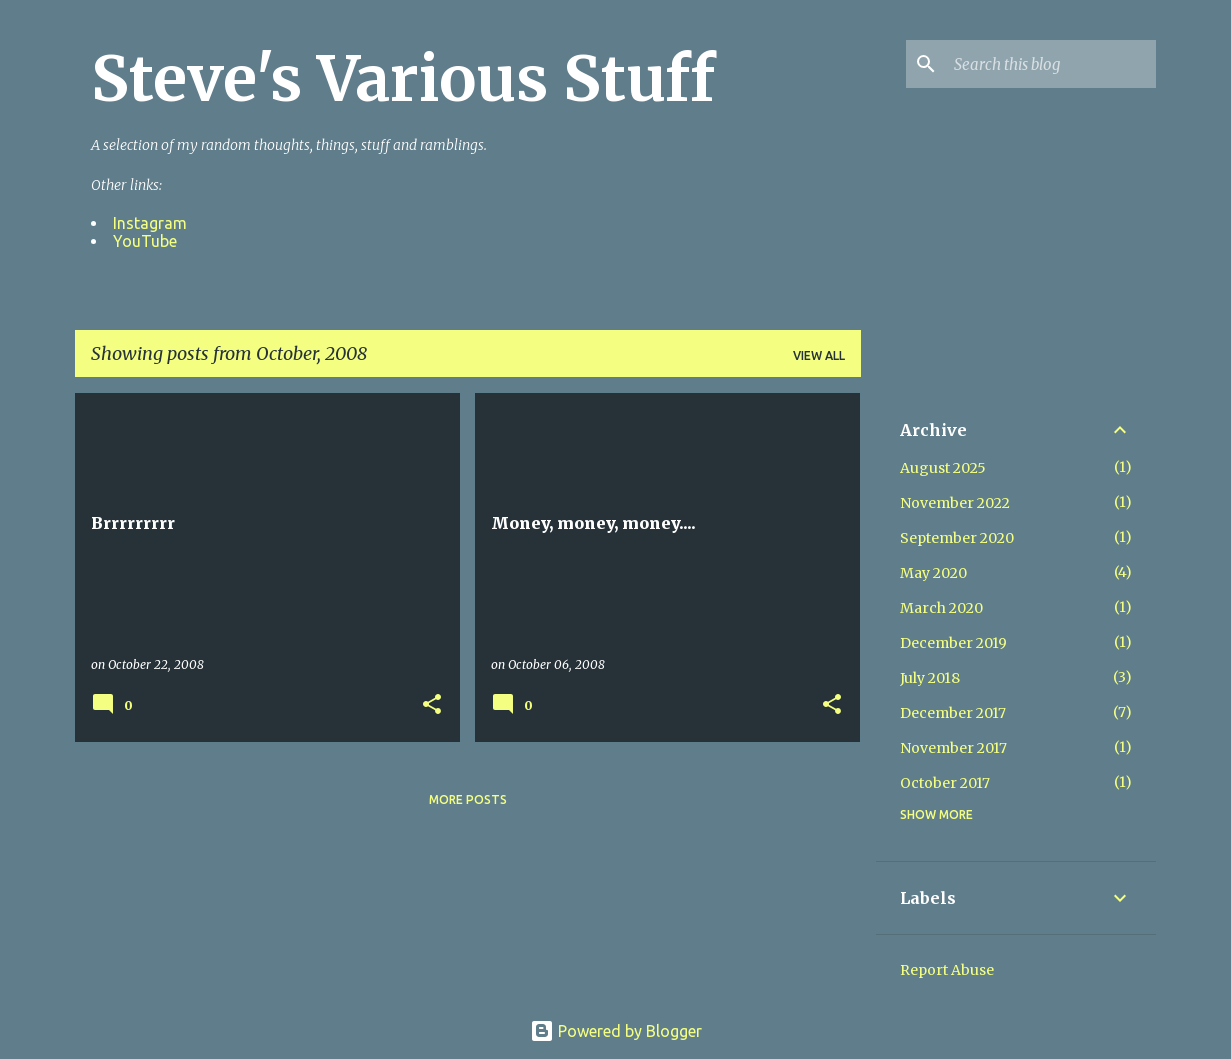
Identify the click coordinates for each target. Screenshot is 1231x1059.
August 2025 (943, 468)
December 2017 (953, 713)
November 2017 (953, 748)
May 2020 (933, 573)
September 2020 (957, 538)
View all (819, 355)
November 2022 (955, 503)
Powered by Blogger (616, 1031)
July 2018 (930, 678)
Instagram (150, 223)
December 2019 (953, 643)
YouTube (145, 241)
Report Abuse (947, 970)
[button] (432, 705)
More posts (468, 799)
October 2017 (945, 783)
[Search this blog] (1051, 64)
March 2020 (941, 608)
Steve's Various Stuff (403, 79)
